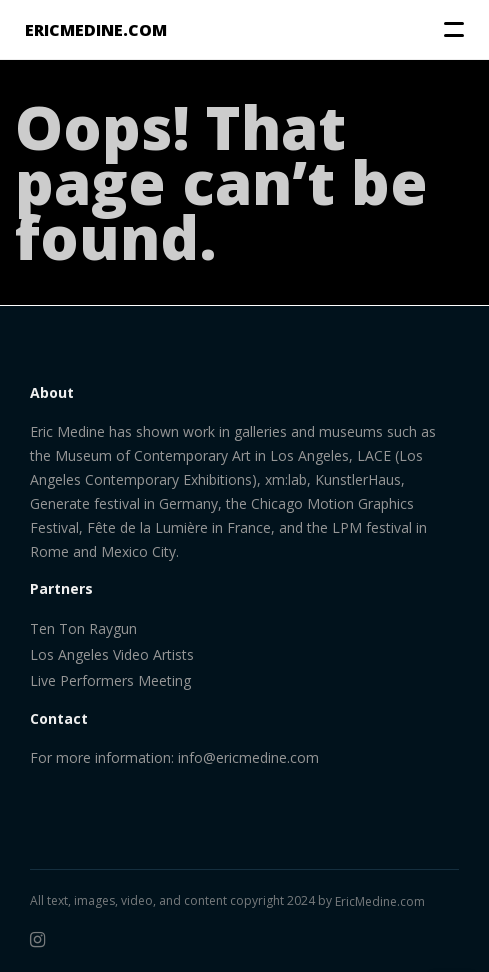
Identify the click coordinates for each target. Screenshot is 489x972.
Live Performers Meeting (110, 680)
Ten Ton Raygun (83, 628)
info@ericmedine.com (248, 757)
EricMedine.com (380, 901)
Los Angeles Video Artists (112, 654)
